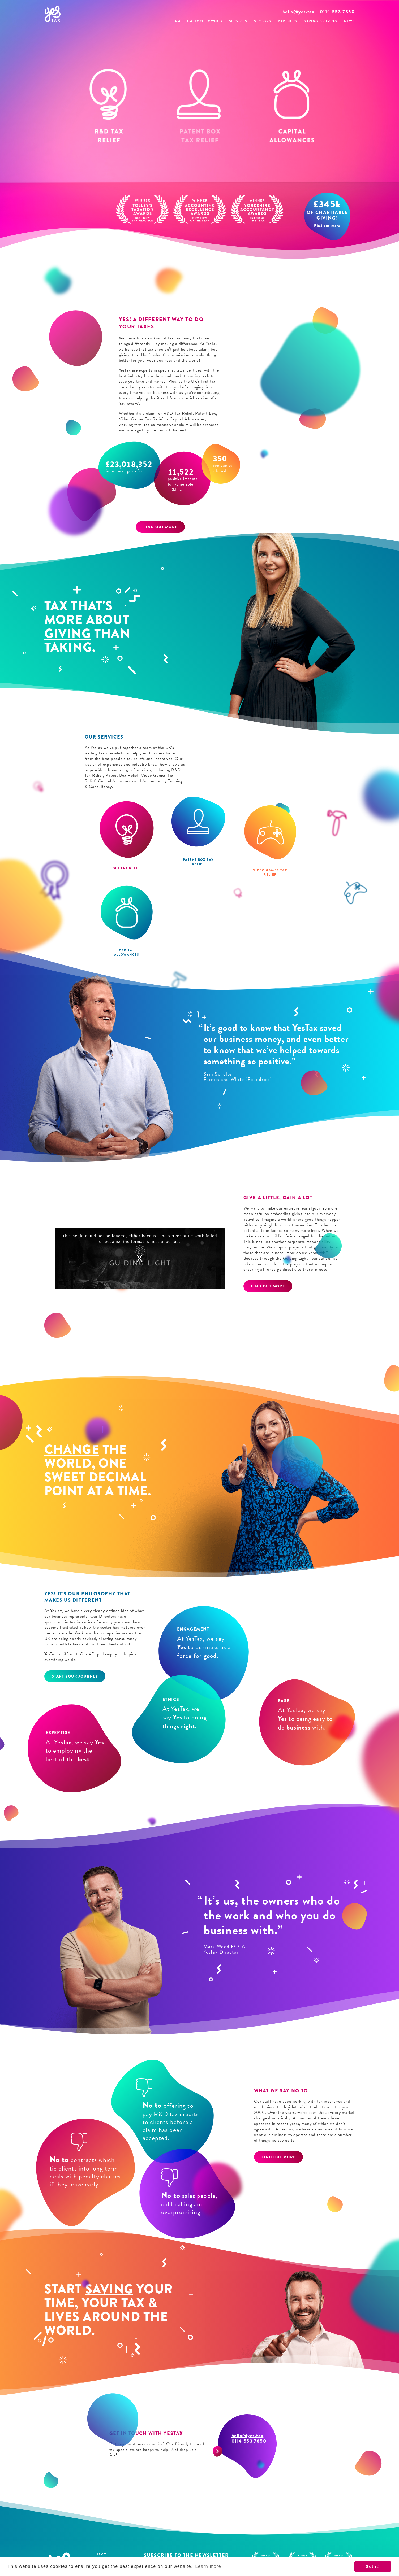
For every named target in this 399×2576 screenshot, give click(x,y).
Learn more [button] (208, 2566)
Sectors (262, 21)
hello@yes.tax (298, 12)
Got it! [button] (373, 2566)
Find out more (160, 527)
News (349, 21)
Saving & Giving (320, 21)
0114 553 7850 (337, 12)
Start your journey (75, 1676)
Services (238, 21)
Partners (287, 21)
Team (175, 21)
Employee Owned (204, 21)
